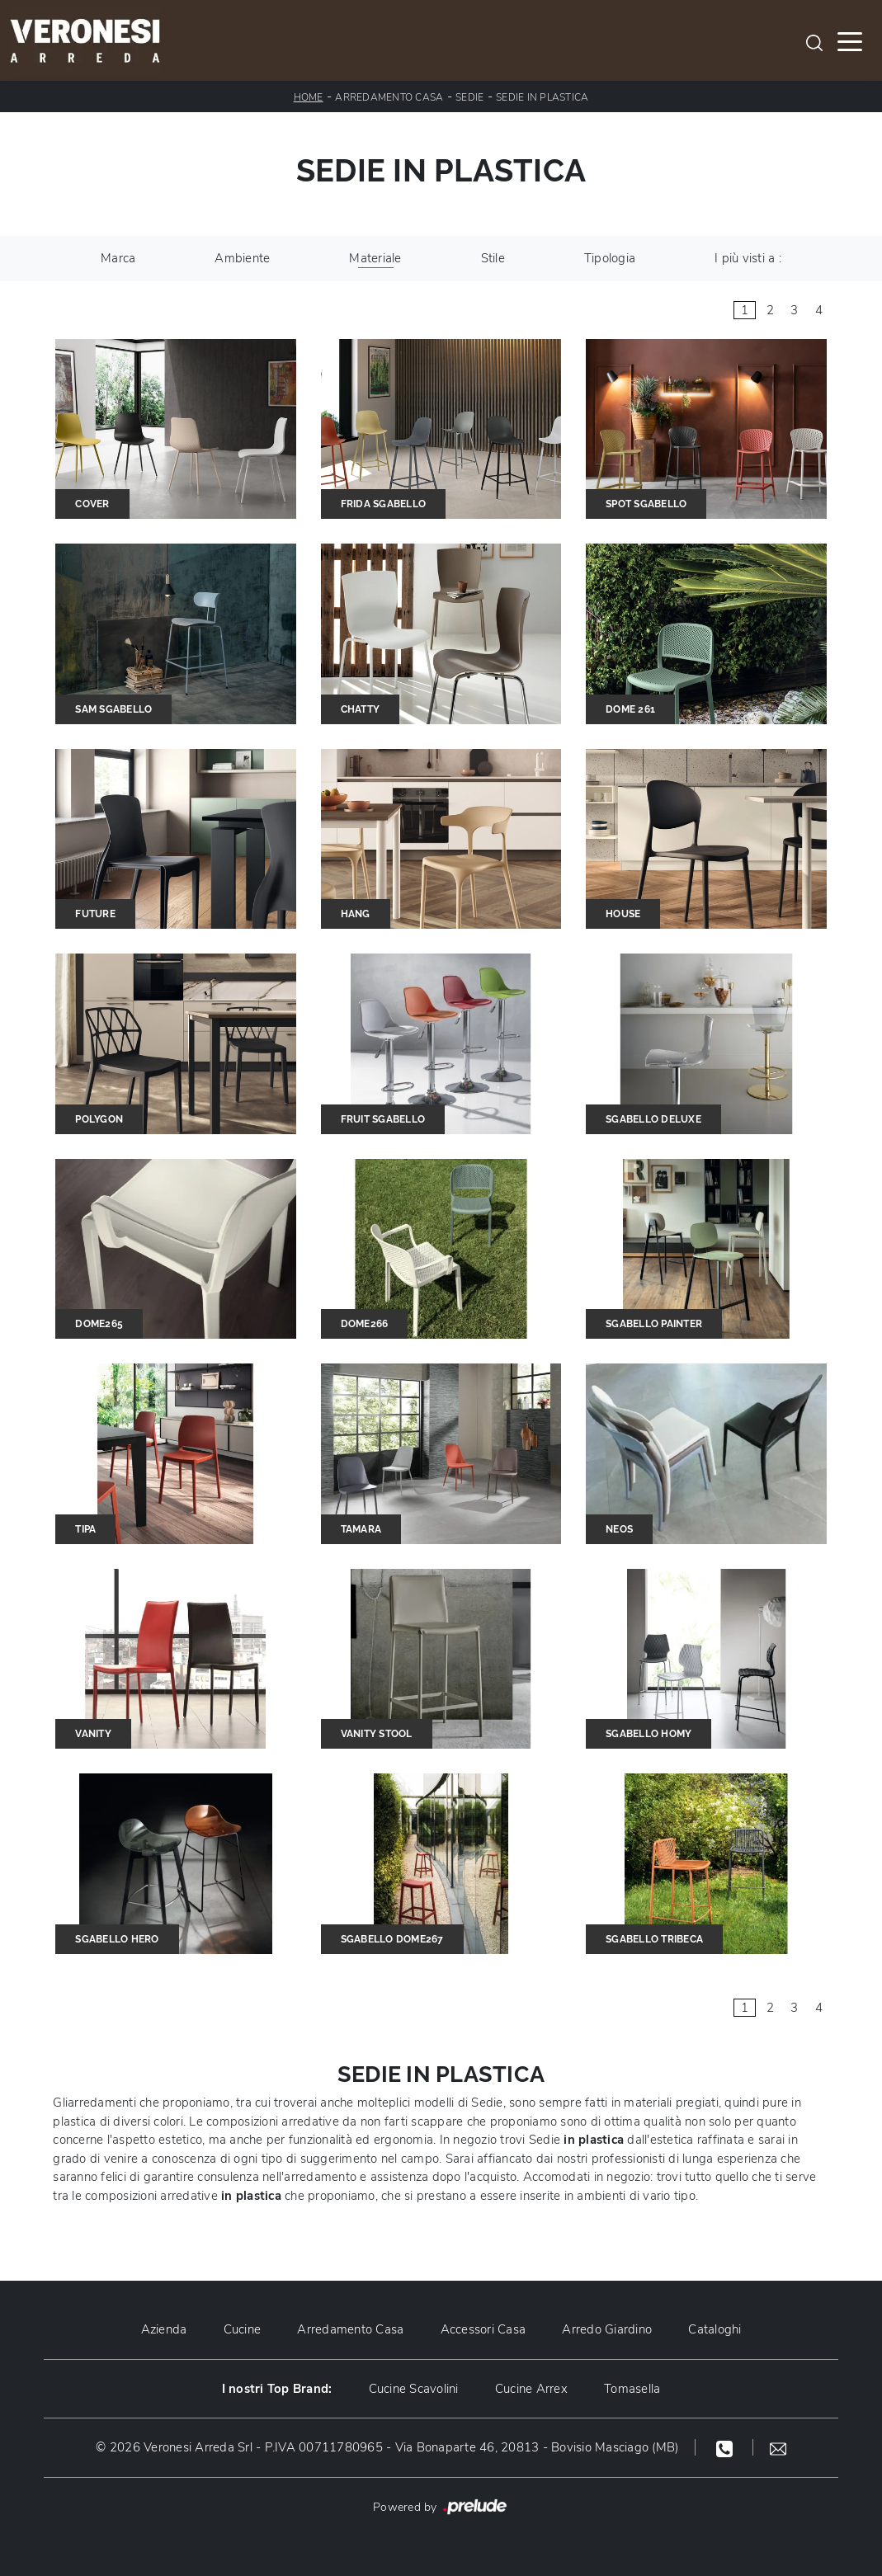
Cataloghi (714, 2329)
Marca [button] (118, 258)
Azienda (164, 2329)
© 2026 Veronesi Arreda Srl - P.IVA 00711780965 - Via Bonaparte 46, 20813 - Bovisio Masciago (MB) (387, 2447)
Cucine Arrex (531, 2389)
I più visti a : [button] (748, 258)
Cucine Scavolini (414, 2389)
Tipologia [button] (609, 258)
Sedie (469, 97)
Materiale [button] (375, 258)
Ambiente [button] (242, 258)
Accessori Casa (483, 2329)
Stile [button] (493, 258)
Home (308, 97)
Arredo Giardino (607, 2329)
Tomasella (632, 2389)
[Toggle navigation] (850, 40)
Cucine (243, 2329)
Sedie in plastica (542, 97)
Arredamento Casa (389, 97)
